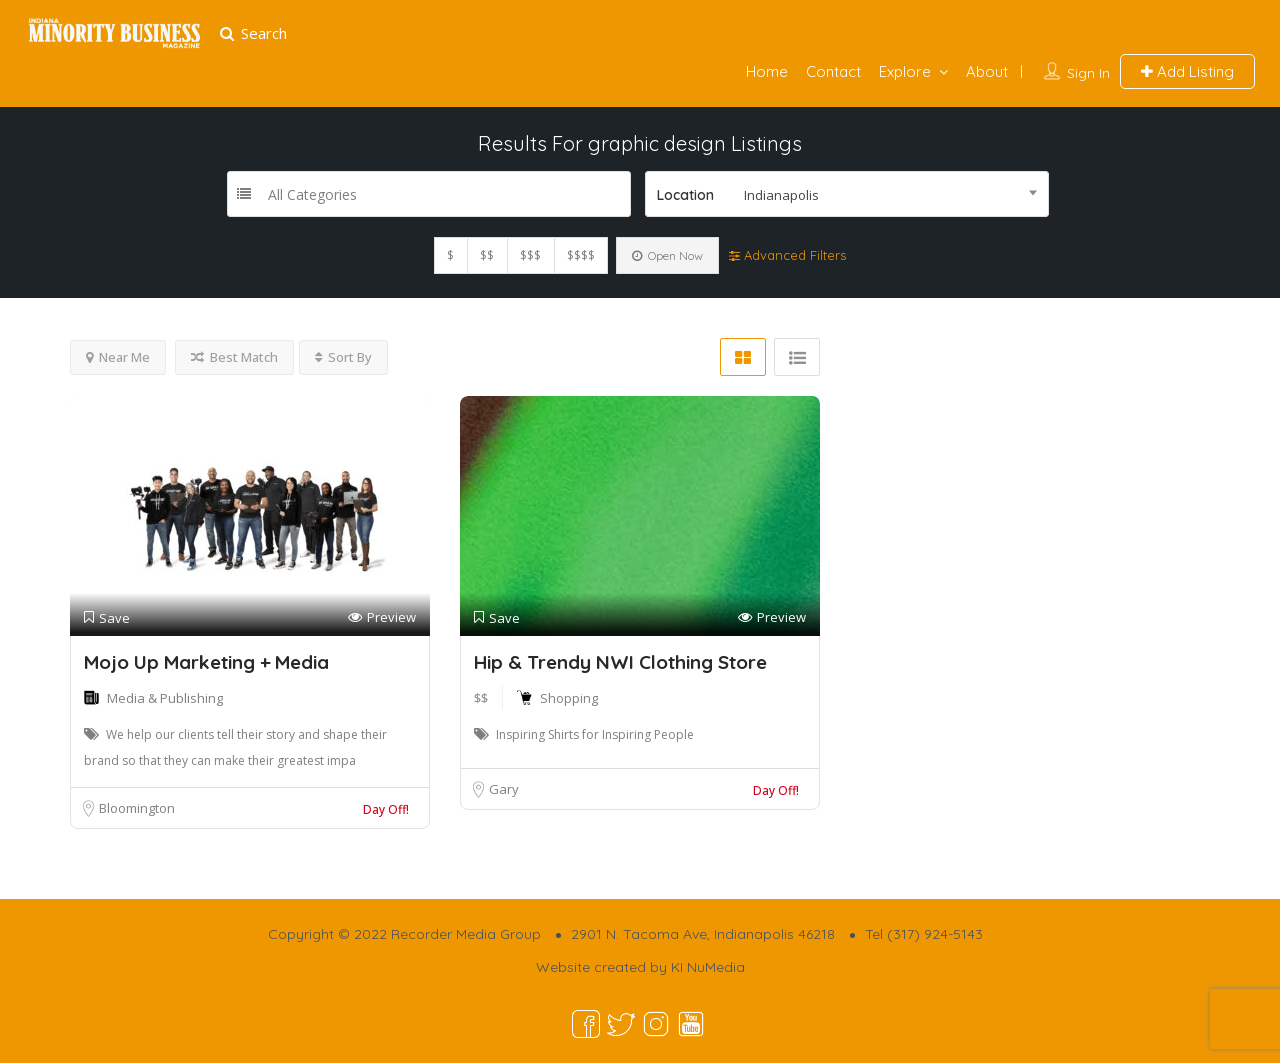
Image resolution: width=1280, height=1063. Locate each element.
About (987, 71)
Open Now (667, 255)
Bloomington (137, 808)
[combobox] (847, 194)
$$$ (530, 255)
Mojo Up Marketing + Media (206, 662)
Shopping (569, 698)
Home (767, 71)
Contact (833, 71)
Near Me (118, 357)
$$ (487, 255)
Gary (504, 789)
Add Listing (1187, 71)
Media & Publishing (165, 698)
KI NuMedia (708, 967)
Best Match (234, 357)
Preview (382, 617)
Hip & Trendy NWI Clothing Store (620, 662)
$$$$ (581, 255)
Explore (905, 71)
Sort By (343, 357)
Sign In (1088, 73)
